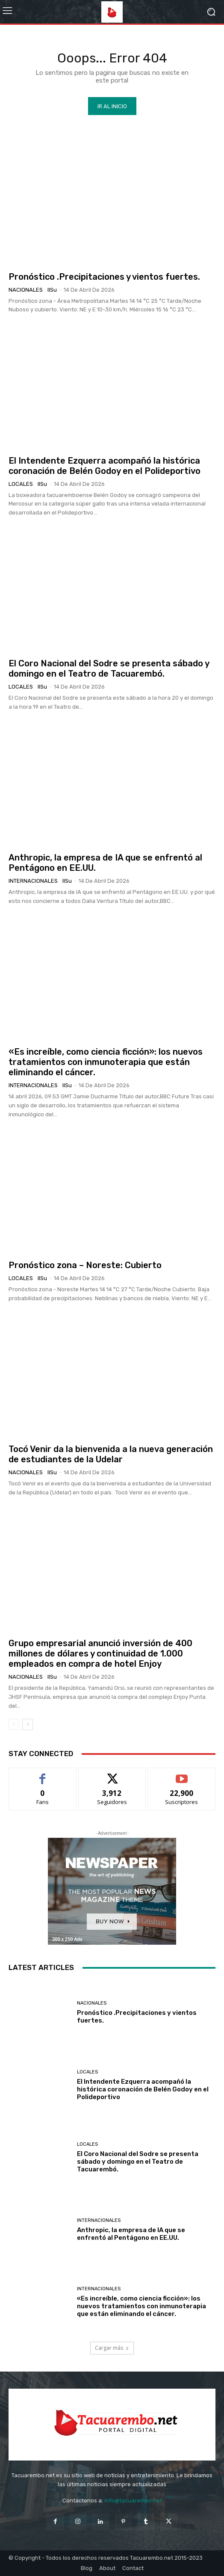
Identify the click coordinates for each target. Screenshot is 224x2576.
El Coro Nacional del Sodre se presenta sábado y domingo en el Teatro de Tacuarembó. (109, 668)
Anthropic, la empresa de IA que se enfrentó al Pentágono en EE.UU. (131, 2234)
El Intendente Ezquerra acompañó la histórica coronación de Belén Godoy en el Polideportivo (104, 465)
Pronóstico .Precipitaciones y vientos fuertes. (104, 277)
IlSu (52, 290)
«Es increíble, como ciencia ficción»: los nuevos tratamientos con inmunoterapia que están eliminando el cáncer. (106, 1062)
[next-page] (27, 1724)
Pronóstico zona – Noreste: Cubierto (85, 1265)
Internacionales (33, 881)
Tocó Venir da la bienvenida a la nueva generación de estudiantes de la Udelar (111, 1454)
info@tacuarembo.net (133, 2500)
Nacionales (26, 290)
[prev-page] (14, 1724)
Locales (21, 484)
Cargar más (112, 2347)
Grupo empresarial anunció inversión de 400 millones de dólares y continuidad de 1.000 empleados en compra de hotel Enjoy (100, 1653)
